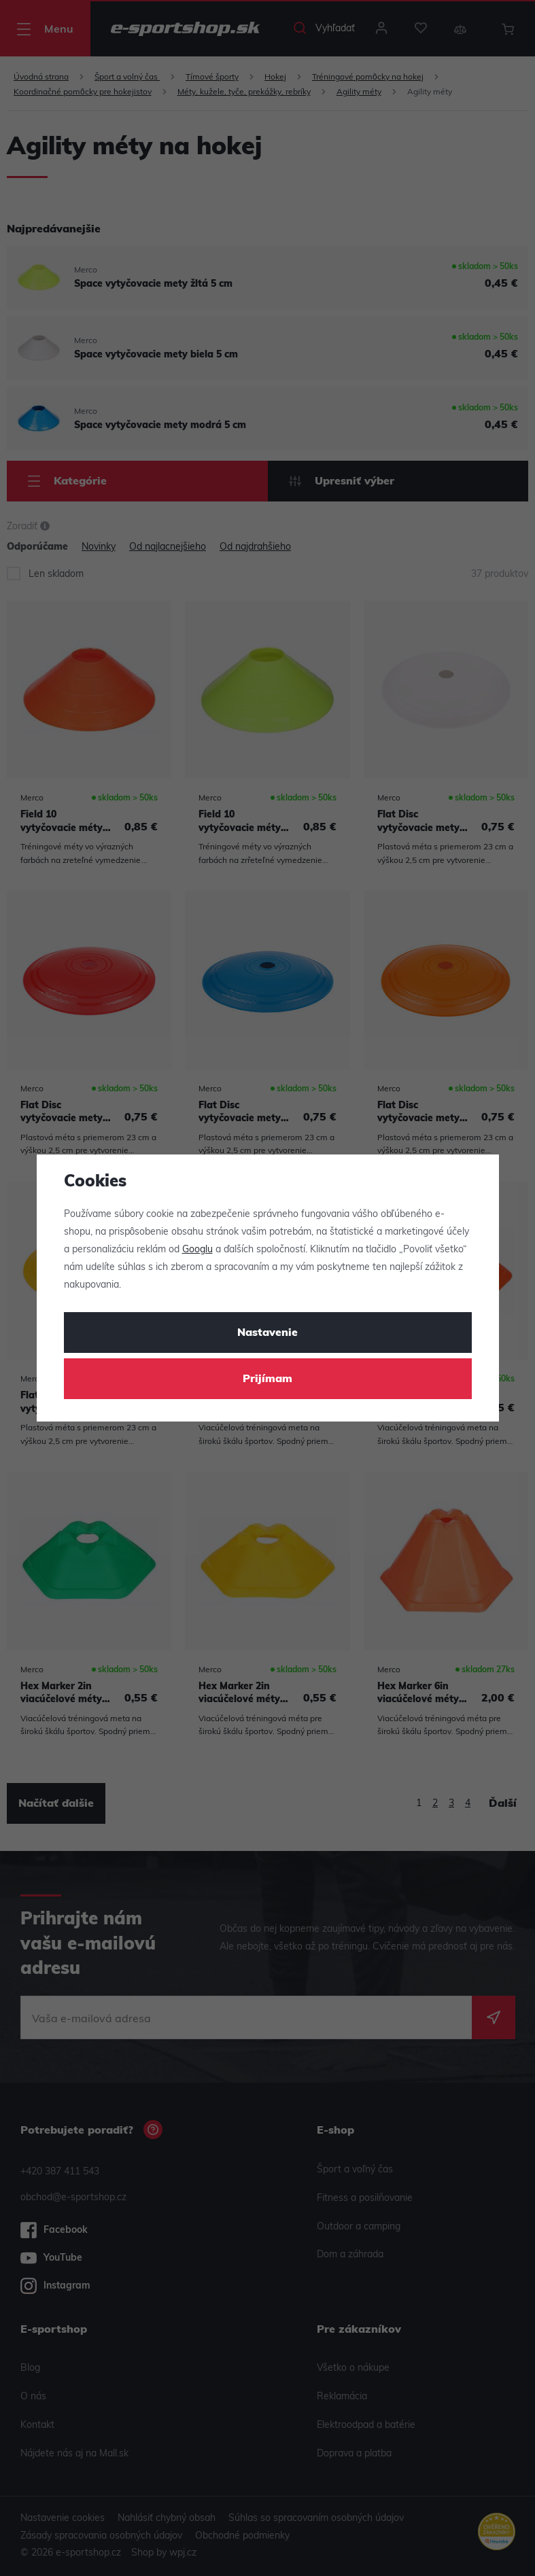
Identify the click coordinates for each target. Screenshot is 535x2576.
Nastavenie (267, 1333)
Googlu (197, 1250)
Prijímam (267, 1379)
